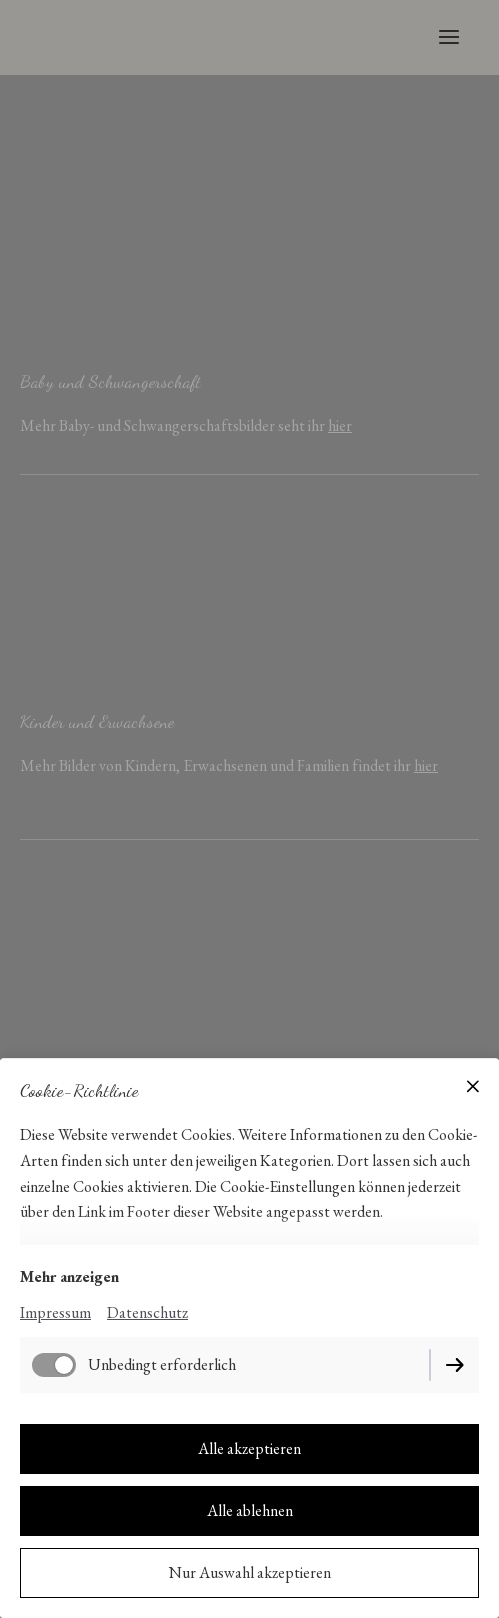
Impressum (55, 1312)
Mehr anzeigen (69, 1276)
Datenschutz (147, 1312)
